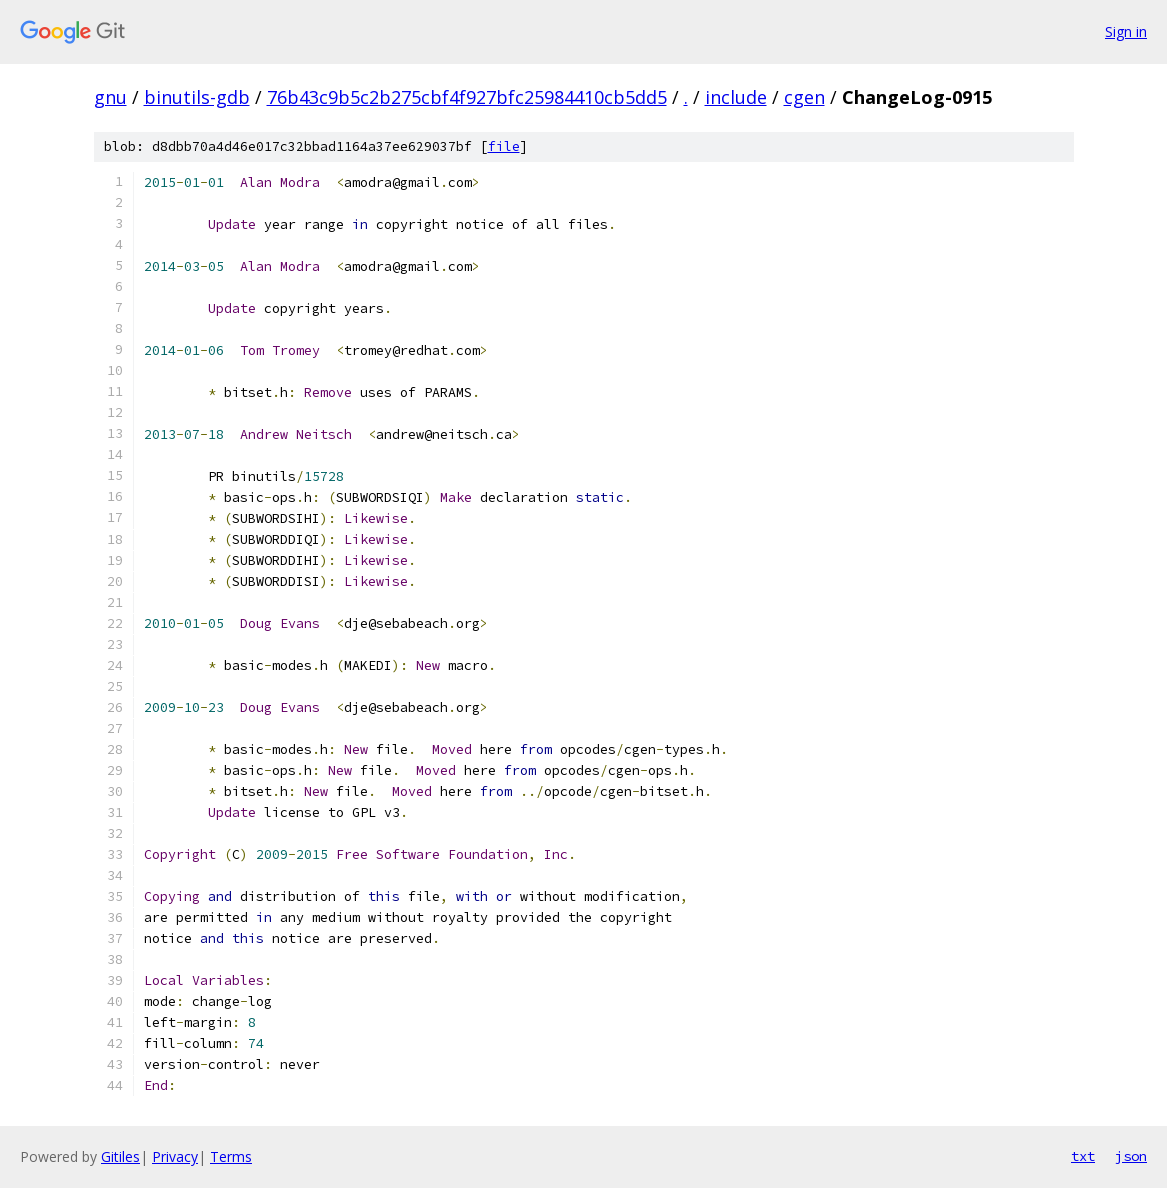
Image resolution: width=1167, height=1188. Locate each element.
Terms (231, 1156)
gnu (110, 97)
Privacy (175, 1156)
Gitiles (120, 1156)
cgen (804, 97)
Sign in (1126, 31)
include (736, 97)
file (504, 146)
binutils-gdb (197, 97)
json (1131, 1156)
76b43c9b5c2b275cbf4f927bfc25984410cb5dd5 (467, 97)
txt (1083, 1156)
